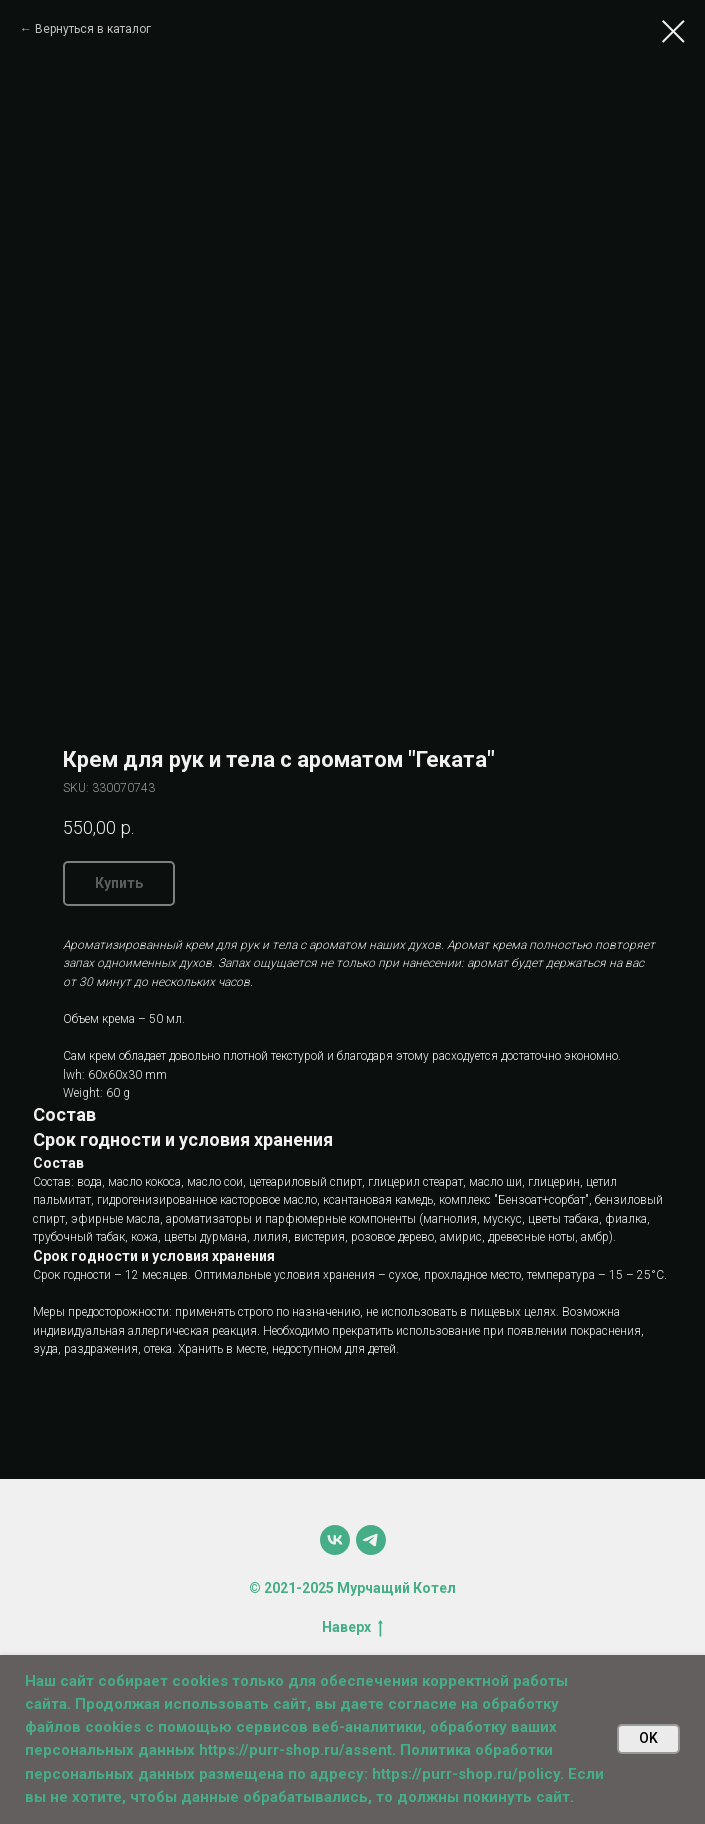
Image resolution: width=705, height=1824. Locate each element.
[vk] (335, 1540)
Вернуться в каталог (93, 29)
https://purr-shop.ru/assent (295, 1750)
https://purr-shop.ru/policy (466, 1774)
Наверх (352, 1628)
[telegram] (371, 1540)
